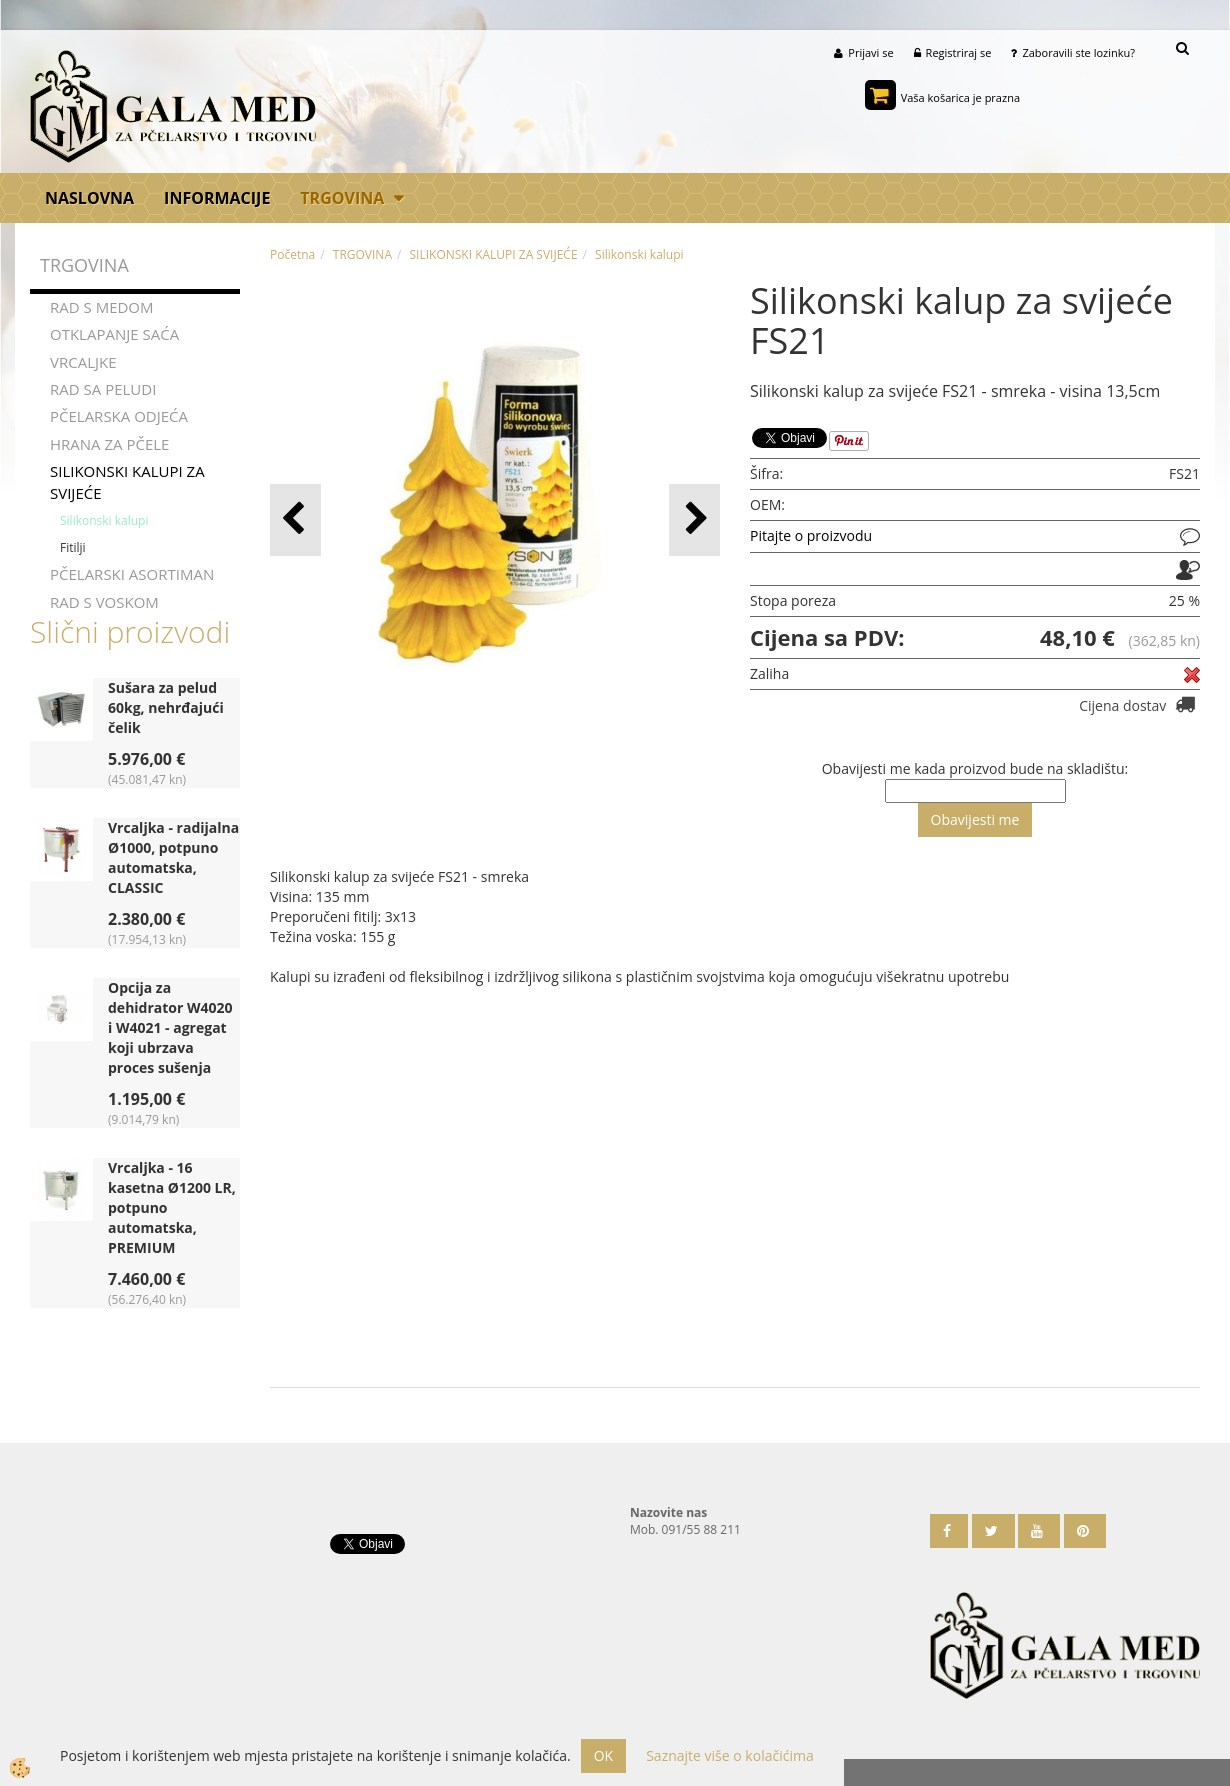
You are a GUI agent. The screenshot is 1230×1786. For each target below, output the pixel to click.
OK (603, 1755)
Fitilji (73, 547)
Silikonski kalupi (104, 520)
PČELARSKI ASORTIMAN (132, 574)
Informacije (217, 198)
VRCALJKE (83, 361)
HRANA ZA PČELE (109, 444)
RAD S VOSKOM (104, 602)
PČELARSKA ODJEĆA (119, 416)
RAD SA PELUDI (103, 389)
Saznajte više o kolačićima (729, 1755)
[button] (694, 519)
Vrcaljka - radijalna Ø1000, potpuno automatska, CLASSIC (173, 857)
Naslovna (89, 198)
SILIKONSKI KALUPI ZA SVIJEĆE (127, 481)
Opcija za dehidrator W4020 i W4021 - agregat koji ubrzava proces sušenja (170, 1027)
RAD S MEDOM (102, 307)
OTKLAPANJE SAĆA (114, 334)
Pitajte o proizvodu (811, 535)
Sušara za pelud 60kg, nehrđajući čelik (166, 707)
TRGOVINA (342, 198)
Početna (292, 254)
